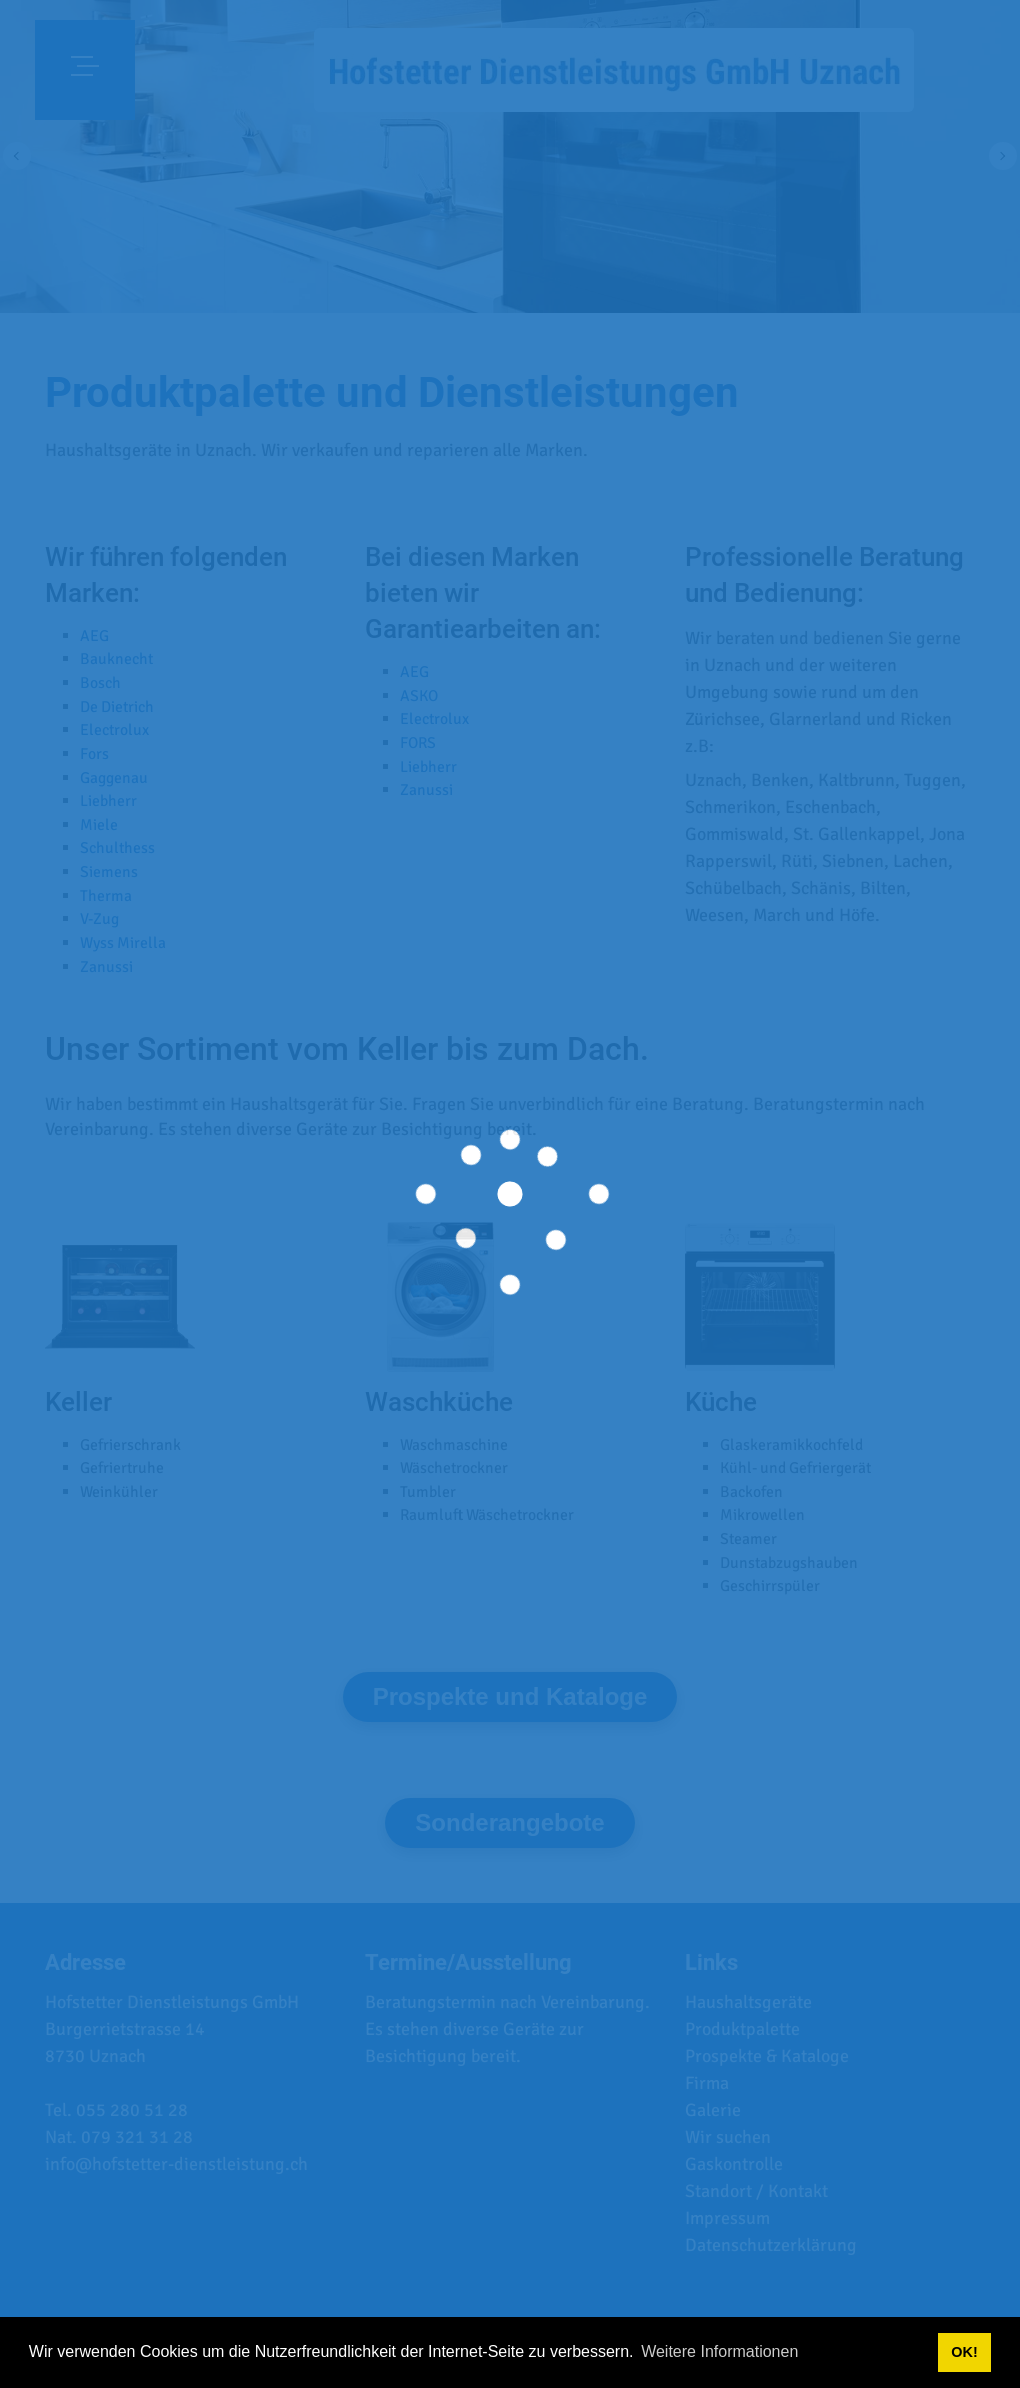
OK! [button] (964, 2352)
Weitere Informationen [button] (719, 2351)
